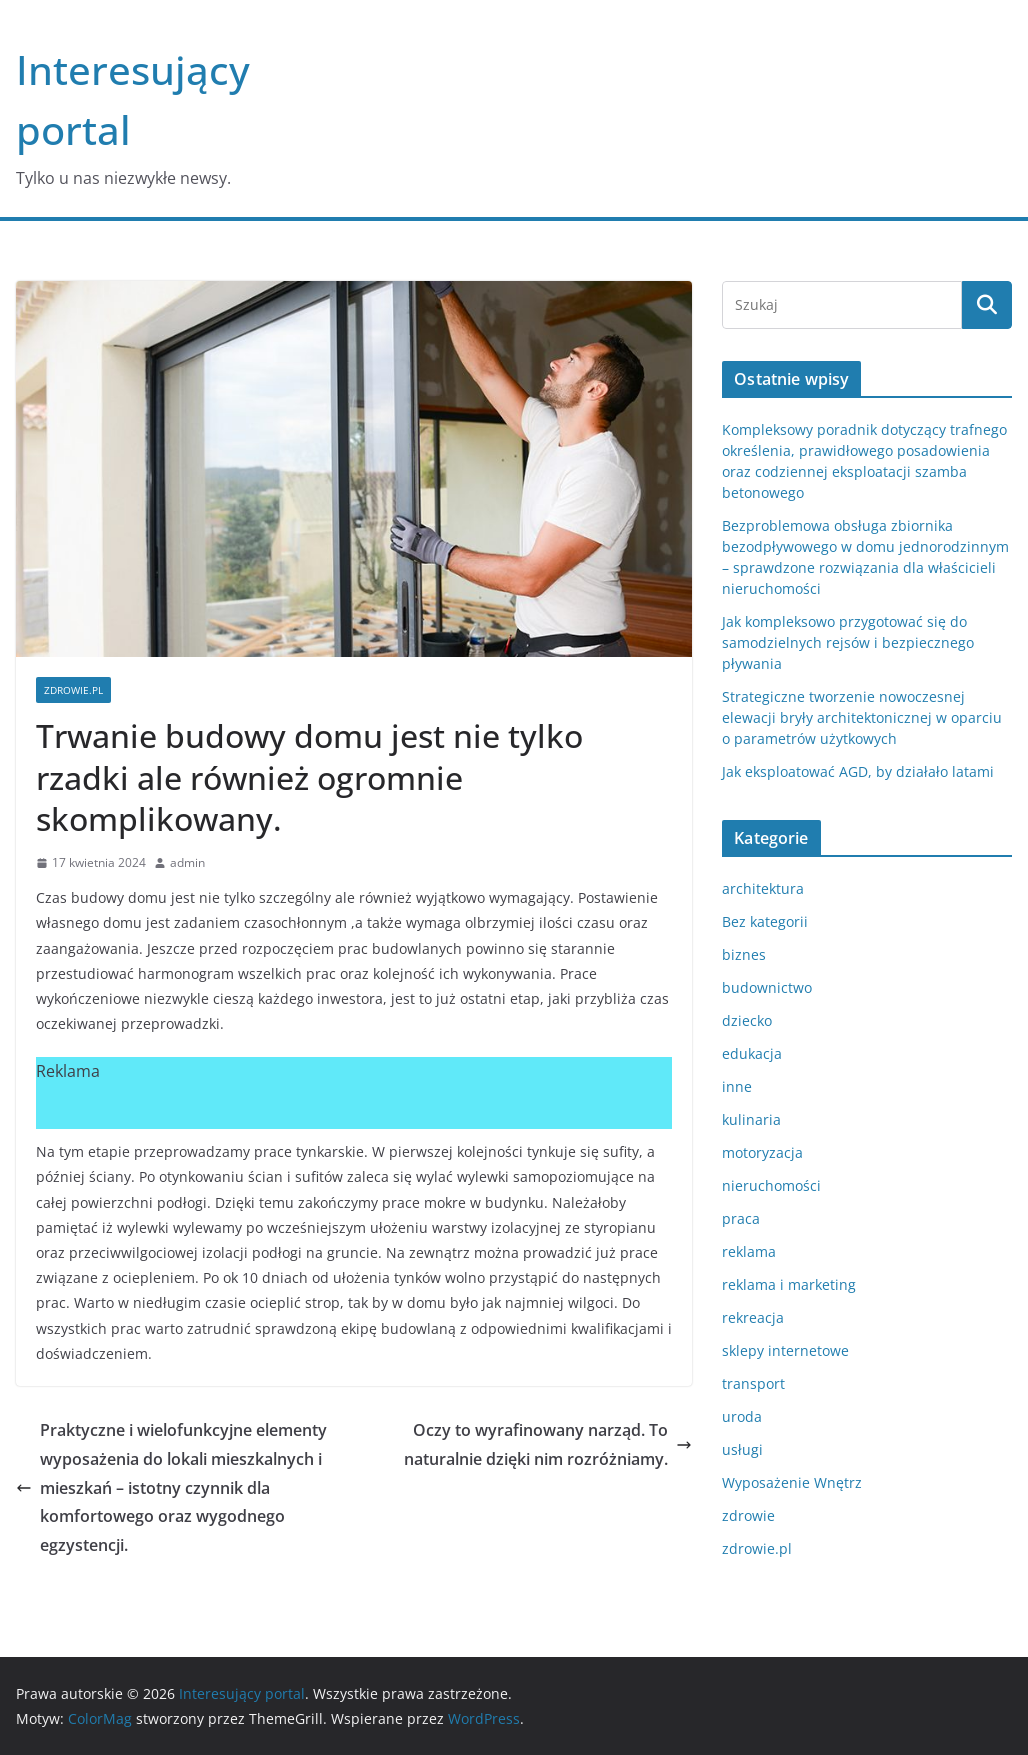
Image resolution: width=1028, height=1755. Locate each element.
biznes (744, 954)
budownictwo (767, 987)
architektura (763, 888)
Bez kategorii (765, 921)
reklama (749, 1251)
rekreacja (753, 1317)
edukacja (752, 1053)
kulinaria (751, 1119)
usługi (742, 1449)
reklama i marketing (789, 1284)
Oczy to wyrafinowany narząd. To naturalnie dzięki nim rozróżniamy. (548, 1444)
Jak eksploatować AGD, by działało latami (858, 771)
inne (737, 1086)
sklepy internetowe (785, 1350)
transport (753, 1383)
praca (741, 1218)
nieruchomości (771, 1185)
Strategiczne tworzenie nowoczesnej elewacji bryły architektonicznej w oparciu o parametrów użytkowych (862, 717)
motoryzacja (762, 1152)
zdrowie (748, 1515)
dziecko (747, 1020)
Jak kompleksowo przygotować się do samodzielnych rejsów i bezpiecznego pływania (848, 642)
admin (187, 862)
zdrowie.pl (73, 690)
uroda (742, 1416)
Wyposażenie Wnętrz (792, 1482)
